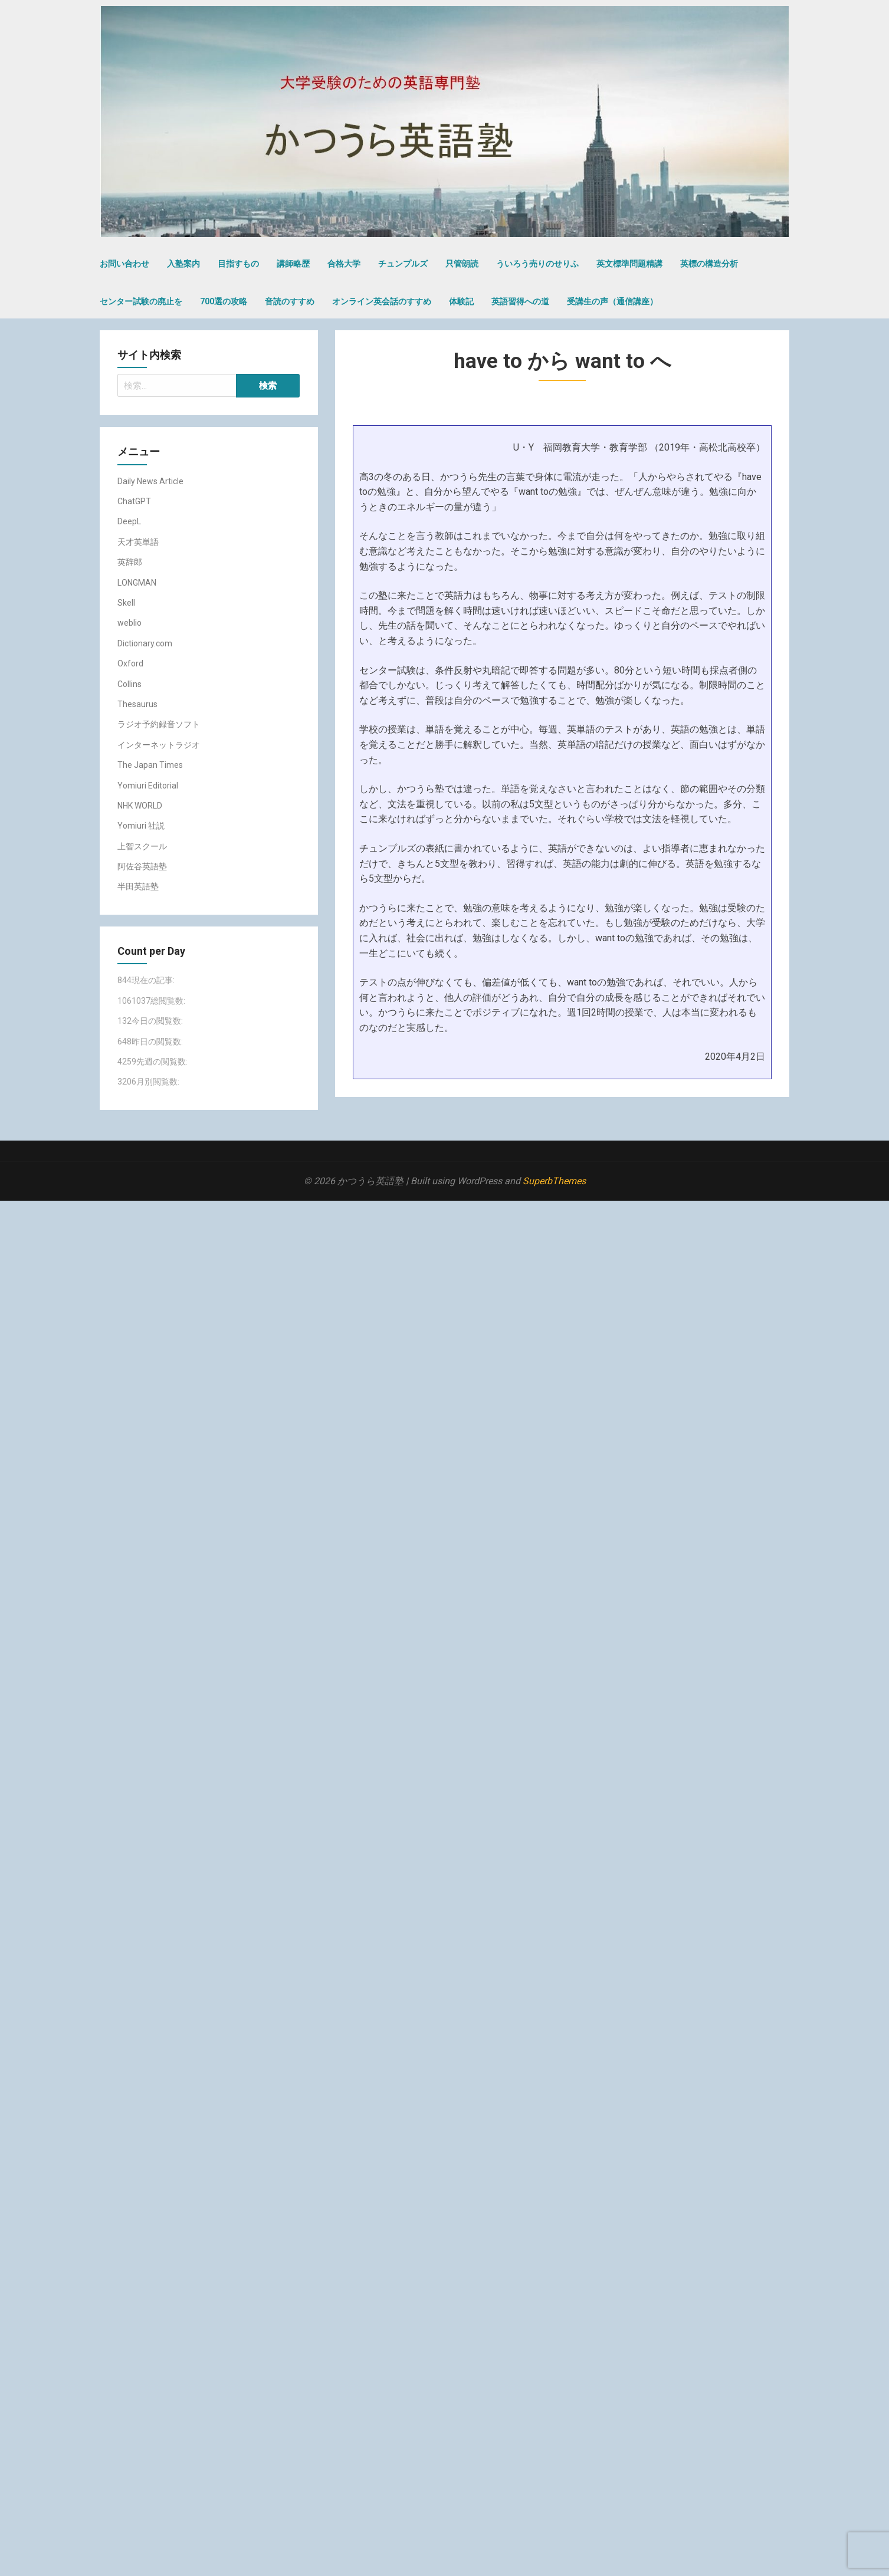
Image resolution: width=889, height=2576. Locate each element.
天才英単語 (138, 542)
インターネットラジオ (158, 745)
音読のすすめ (289, 301)
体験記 (461, 301)
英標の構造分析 (709, 263)
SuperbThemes (554, 1181)
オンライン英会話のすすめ (381, 301)
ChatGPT (134, 501)
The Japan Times (150, 765)
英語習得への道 (520, 301)
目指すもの (238, 263)
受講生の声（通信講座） (612, 301)
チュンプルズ (403, 263)
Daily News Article (150, 481)
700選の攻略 (223, 301)
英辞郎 (129, 562)
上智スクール (142, 846)
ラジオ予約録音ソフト (158, 724)
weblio (129, 622)
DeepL (129, 521)
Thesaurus (137, 704)
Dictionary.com (144, 643)
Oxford (130, 663)
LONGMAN (136, 582)
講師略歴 (293, 263)
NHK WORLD (139, 805)
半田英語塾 (138, 886)
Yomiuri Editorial (147, 785)
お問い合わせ (124, 263)
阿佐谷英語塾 (142, 866)
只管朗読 (461, 263)
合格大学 (343, 263)
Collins (129, 684)
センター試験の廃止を (141, 301)
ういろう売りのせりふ (537, 263)
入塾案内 (183, 263)
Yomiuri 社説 (141, 825)
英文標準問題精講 (629, 263)
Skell (126, 602)
